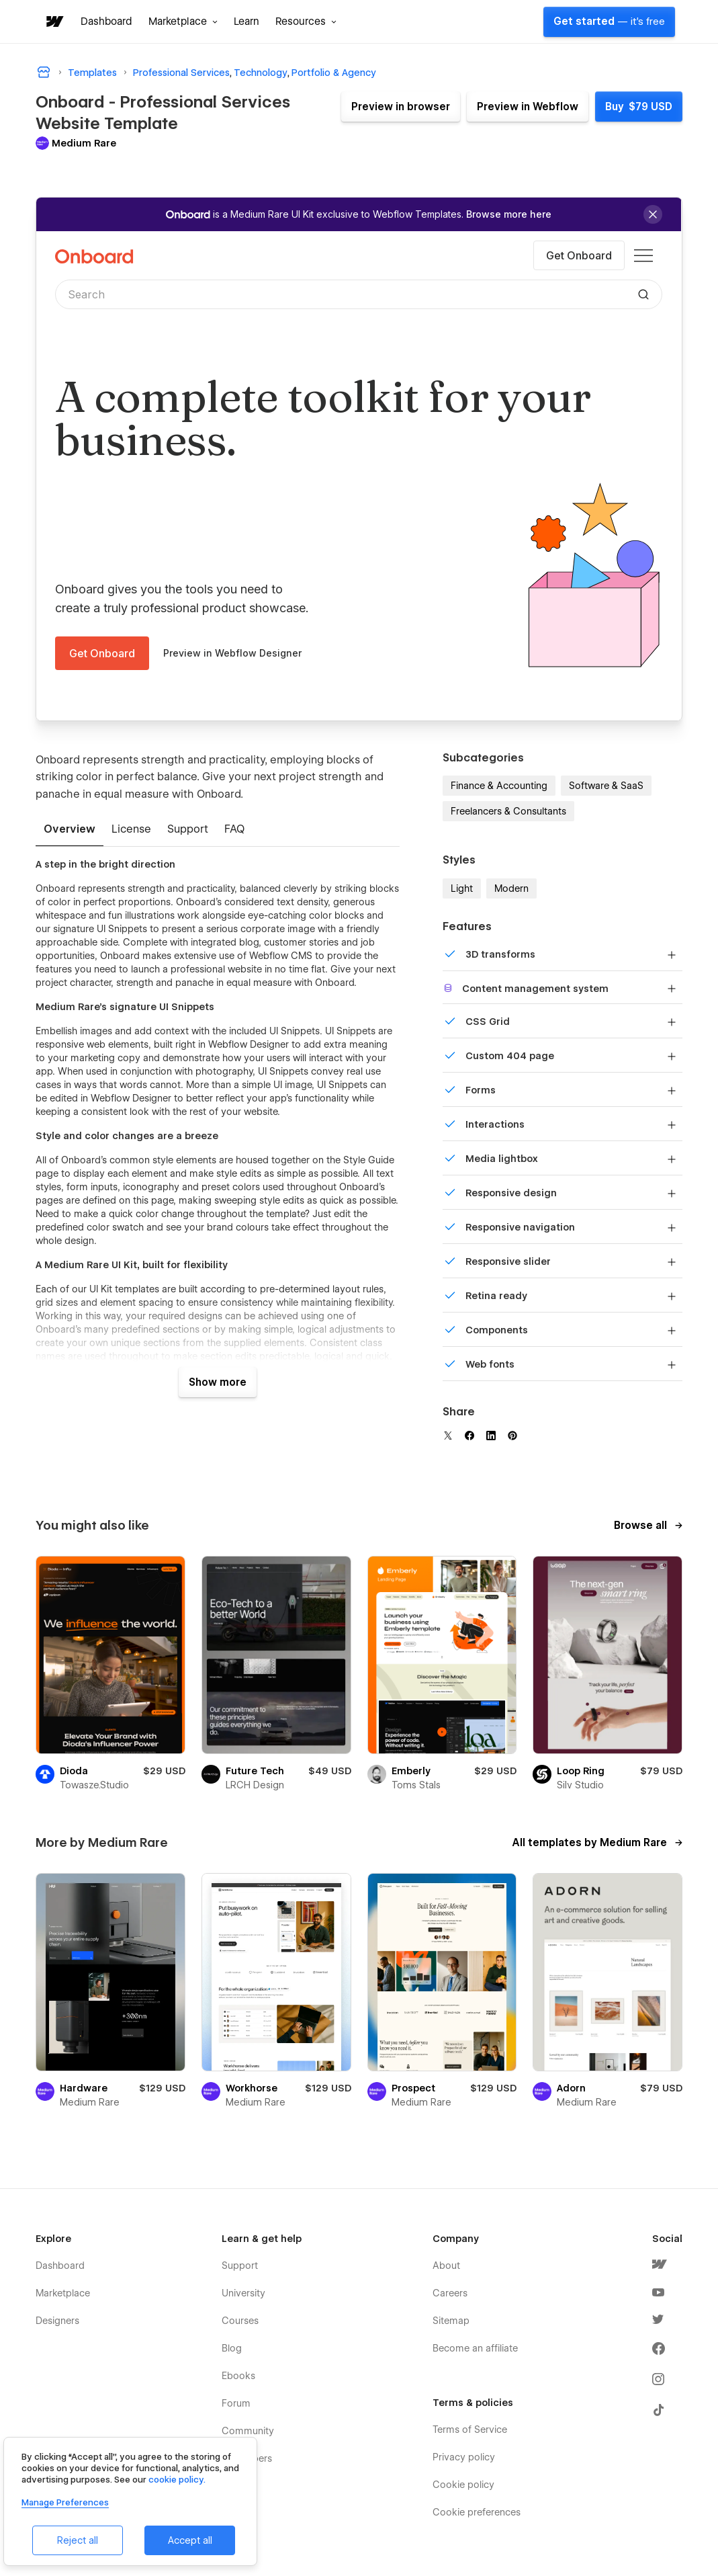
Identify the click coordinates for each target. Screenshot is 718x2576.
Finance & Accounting (499, 785)
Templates (92, 72)
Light (462, 888)
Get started (609, 21)
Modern (511, 888)
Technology (260, 72)
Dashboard (106, 21)
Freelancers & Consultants (508, 811)
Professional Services (181, 72)
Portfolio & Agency (333, 72)
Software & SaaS (606, 785)
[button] (183, 21)
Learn (246, 21)
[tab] (69, 830)
